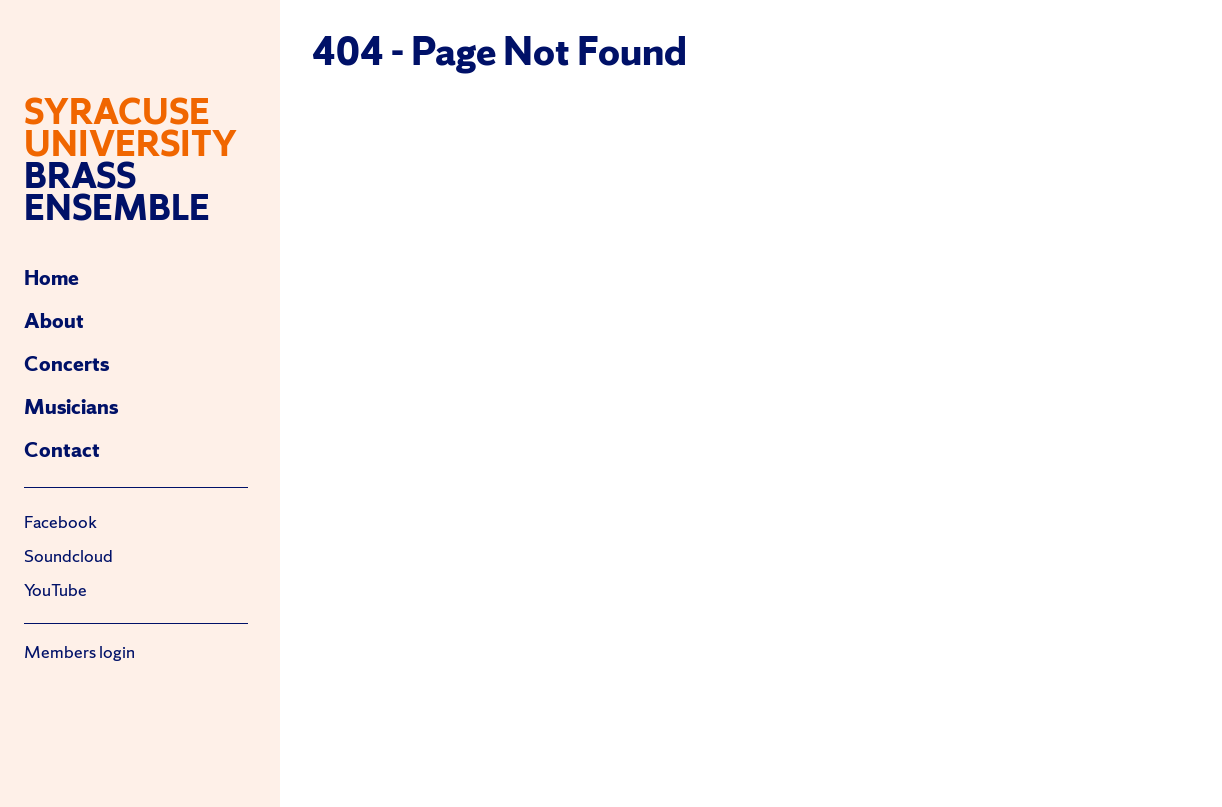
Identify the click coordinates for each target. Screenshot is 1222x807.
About (54, 320)
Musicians (71, 406)
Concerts (66, 363)
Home (51, 277)
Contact (62, 449)
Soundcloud (68, 555)
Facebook (60, 521)
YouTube (55, 589)
